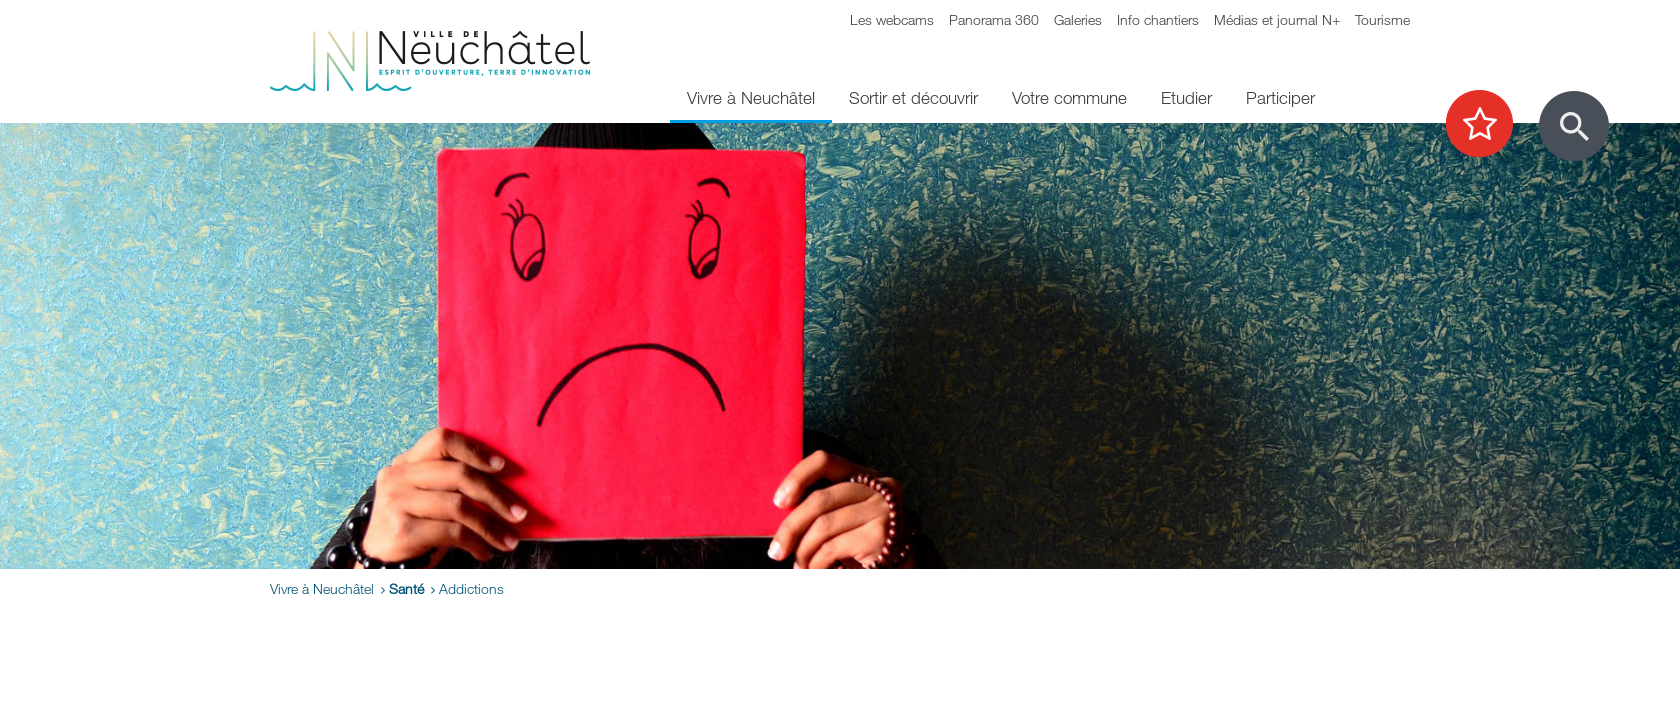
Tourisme (1382, 19)
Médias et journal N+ (1277, 19)
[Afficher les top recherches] (1489, 125)
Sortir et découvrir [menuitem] (913, 97)
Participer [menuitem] (1280, 97)
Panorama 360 (994, 19)
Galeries (1078, 19)
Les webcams (892, 19)
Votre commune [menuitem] (1069, 97)
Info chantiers (1158, 19)
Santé (406, 588)
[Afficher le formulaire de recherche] (1574, 126)
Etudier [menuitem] (1186, 97)
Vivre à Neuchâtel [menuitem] (751, 97)
